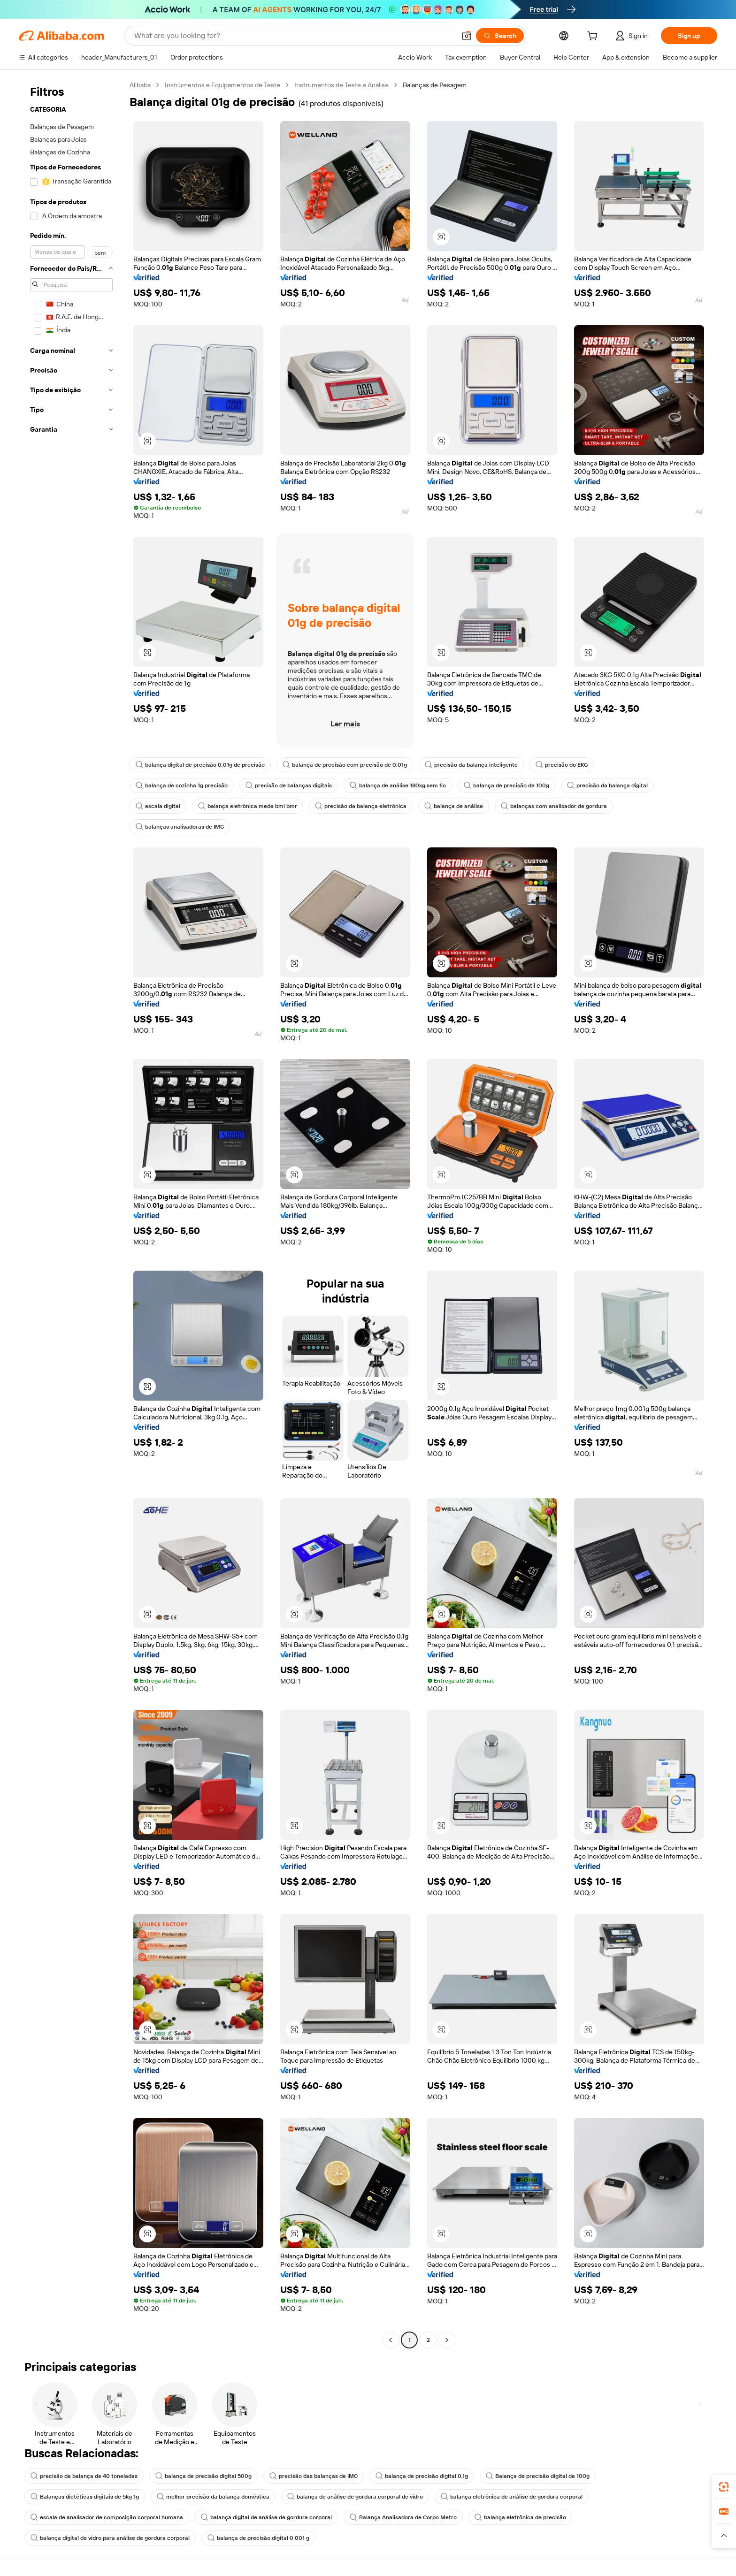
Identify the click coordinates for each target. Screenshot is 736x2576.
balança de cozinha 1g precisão (182, 785)
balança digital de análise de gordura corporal (266, 2517)
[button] (466, 35)
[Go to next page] (446, 2340)
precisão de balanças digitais (288, 785)
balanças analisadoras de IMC (180, 827)
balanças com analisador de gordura (554, 806)
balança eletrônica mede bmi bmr (247, 806)
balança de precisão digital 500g (203, 2476)
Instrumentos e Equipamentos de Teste (222, 85)
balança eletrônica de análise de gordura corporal (512, 2496)
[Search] (500, 35)
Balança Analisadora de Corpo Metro (403, 2517)
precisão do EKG (562, 765)
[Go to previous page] (390, 2340)
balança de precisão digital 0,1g (422, 2476)
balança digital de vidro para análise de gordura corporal (110, 2538)
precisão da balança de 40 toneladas (84, 2476)
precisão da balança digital (607, 785)
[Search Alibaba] (293, 35)
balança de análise (453, 806)
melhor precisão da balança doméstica (213, 2496)
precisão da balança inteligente (471, 765)
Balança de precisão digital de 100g (538, 2476)
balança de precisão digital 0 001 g (258, 2538)
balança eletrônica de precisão (520, 2517)
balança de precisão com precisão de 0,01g (345, 765)
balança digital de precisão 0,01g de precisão (200, 765)
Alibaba (140, 85)
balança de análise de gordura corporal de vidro (355, 2496)
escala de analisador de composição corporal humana (107, 2517)
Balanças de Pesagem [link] (435, 85)
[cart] (594, 37)
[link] (724, 2487)
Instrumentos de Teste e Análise (341, 85)
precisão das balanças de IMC (313, 2476)
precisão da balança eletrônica (360, 806)
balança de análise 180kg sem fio (398, 785)
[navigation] (71, 1213)
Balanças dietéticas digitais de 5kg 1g (85, 2496)
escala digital (158, 806)
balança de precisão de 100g (506, 785)
